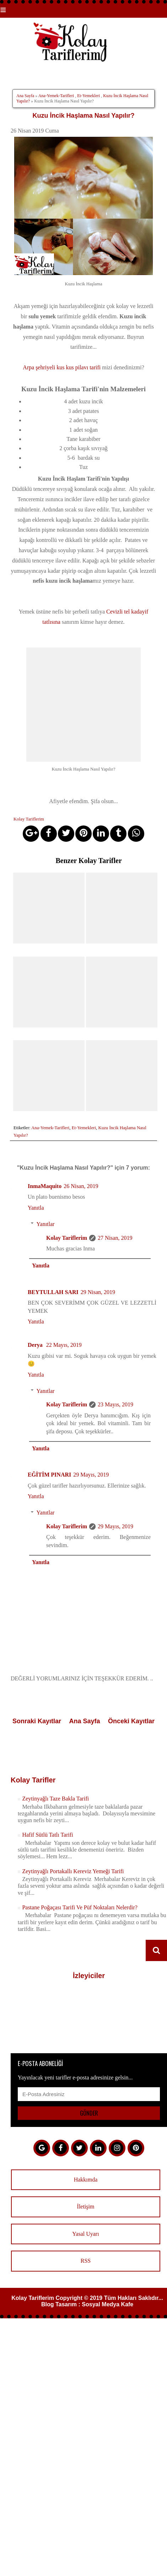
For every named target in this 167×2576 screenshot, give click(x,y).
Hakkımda (86, 2179)
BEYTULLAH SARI (53, 1291)
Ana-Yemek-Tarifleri (56, 95)
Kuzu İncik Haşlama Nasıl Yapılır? (84, 115)
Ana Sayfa (25, 95)
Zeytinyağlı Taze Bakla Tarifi (55, 1798)
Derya (36, 1345)
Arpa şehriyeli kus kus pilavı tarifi (62, 367)
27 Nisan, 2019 (115, 1237)
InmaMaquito (44, 1185)
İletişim (86, 2206)
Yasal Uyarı (85, 2233)
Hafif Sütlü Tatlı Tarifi (47, 1834)
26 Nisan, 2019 (81, 1185)
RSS (86, 2260)
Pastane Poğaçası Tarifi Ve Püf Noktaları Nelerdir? (79, 1907)
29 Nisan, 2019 (98, 1291)
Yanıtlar (46, 1224)
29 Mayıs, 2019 (91, 1474)
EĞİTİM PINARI (49, 1474)
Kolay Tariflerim (66, 1237)
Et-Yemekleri (88, 95)
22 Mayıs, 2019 (64, 1345)
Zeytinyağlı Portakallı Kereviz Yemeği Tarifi (73, 1870)
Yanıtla (36, 1207)
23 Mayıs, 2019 (115, 1404)
